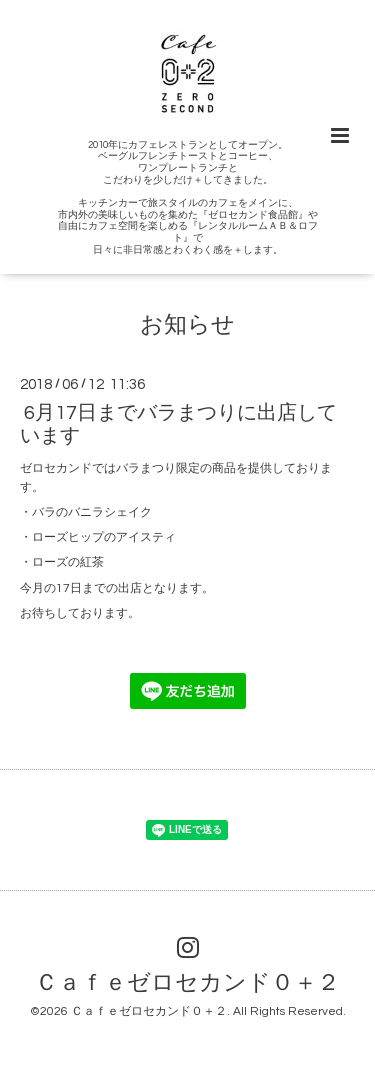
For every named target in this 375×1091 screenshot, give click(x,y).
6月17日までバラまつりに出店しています (178, 424)
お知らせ (187, 324)
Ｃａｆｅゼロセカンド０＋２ (187, 983)
